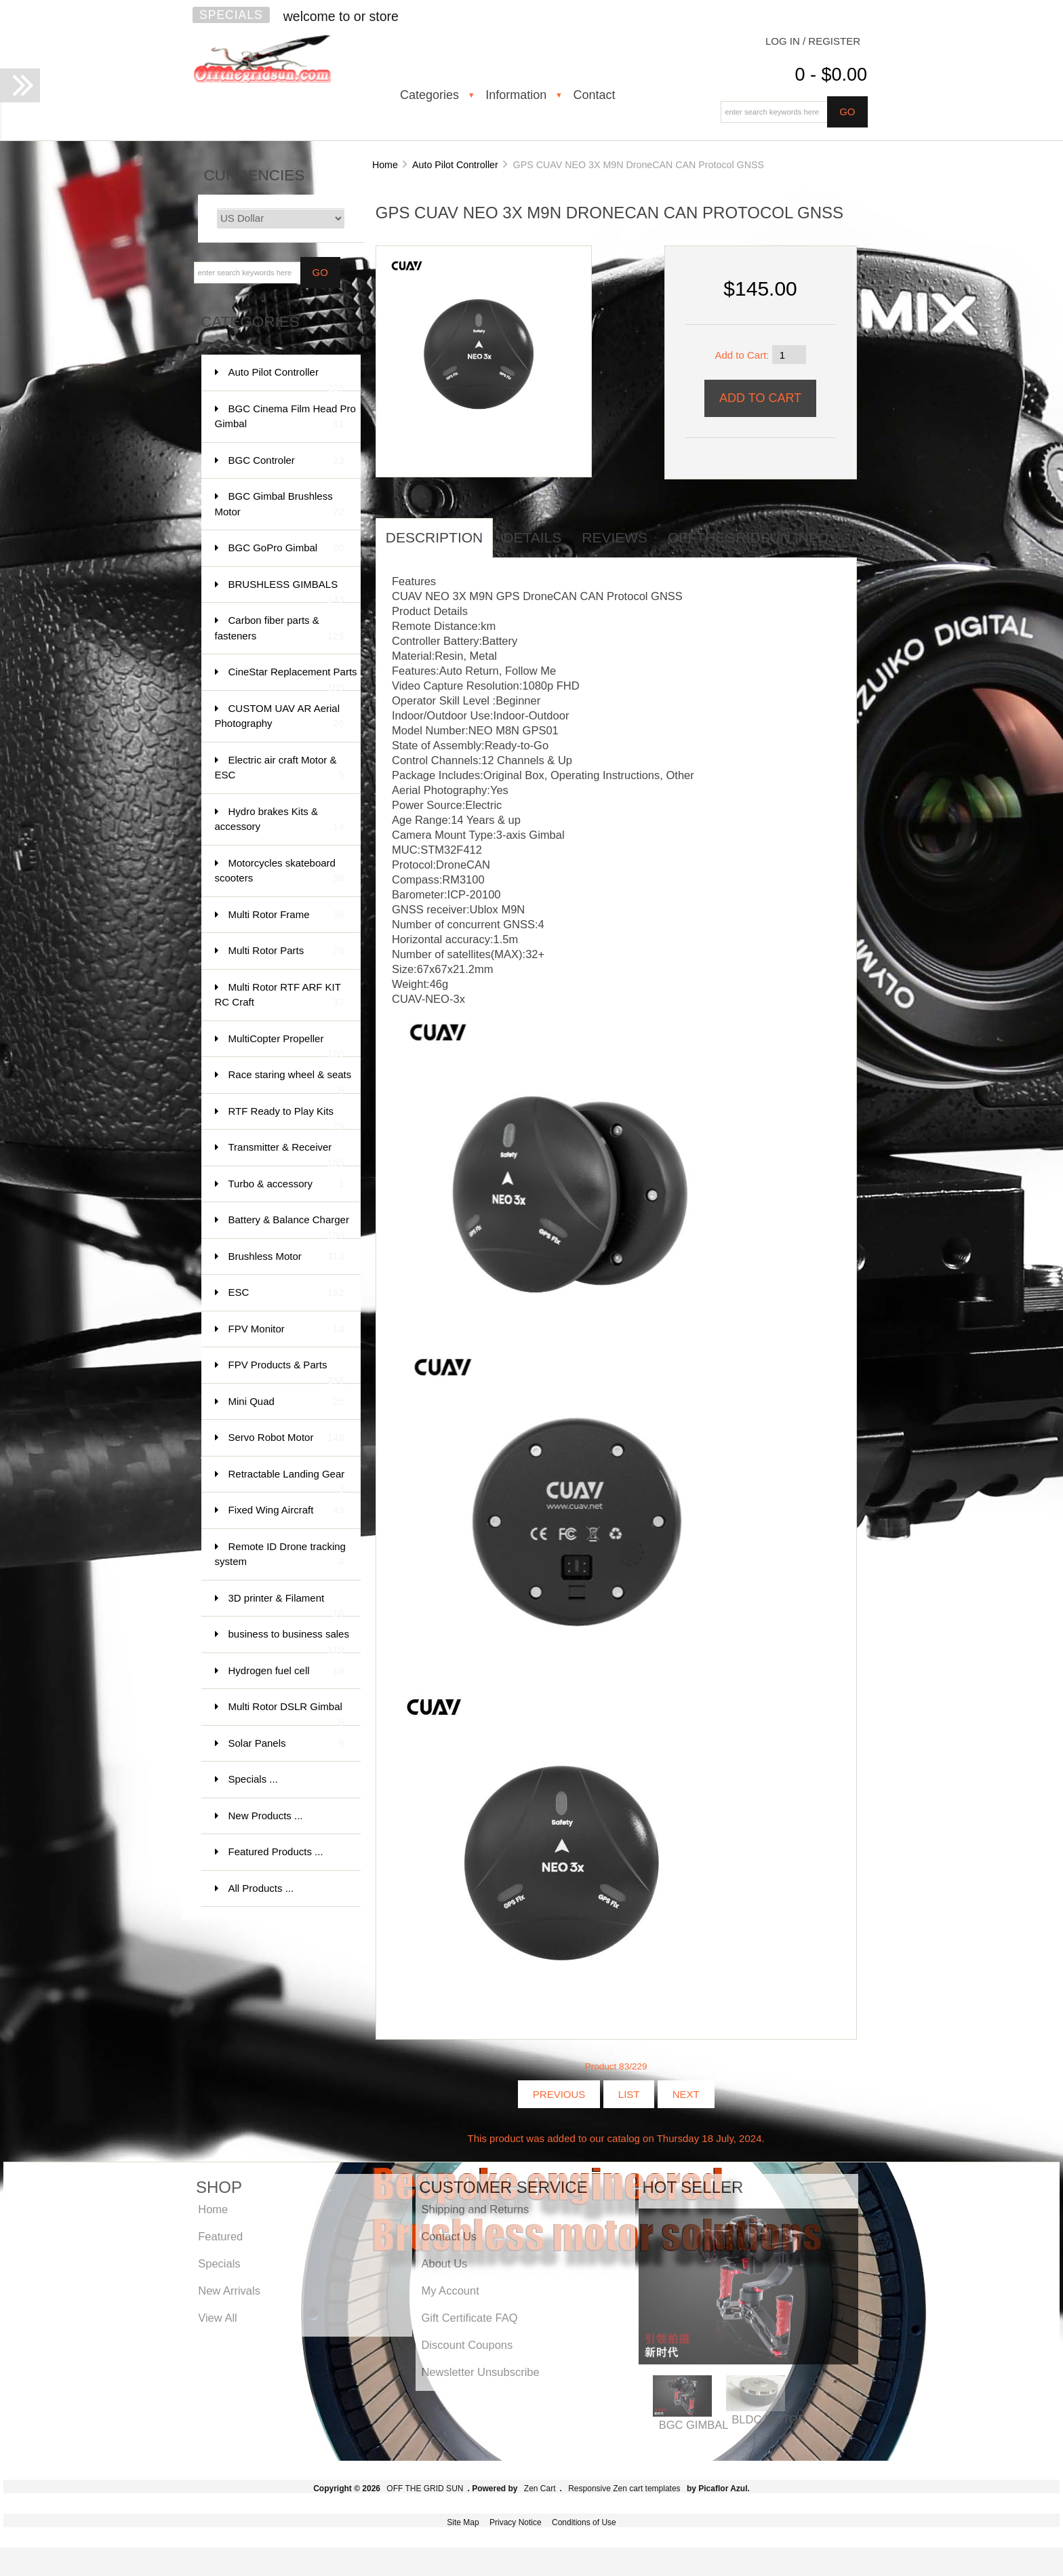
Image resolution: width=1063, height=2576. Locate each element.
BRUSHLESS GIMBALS (286, 590)
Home (385, 164)
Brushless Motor (286, 1257)
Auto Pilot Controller (455, 164)
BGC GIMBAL (694, 2425)
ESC (286, 1293)
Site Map (463, 2522)
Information (515, 95)
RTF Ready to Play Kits (286, 1117)
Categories (429, 95)
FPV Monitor (286, 1329)
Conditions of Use (584, 2522)
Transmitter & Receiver (286, 1153)
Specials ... (253, 1779)
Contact (594, 95)
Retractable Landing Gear (286, 1480)
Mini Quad (286, 1402)
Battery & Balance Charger (288, 1226)
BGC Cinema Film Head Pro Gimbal (285, 417)
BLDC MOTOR (768, 2419)
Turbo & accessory (286, 1184)
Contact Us (449, 2236)
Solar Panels (286, 1743)
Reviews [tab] (614, 537)
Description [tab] (434, 537)
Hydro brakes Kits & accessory (279, 820)
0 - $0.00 (831, 74)
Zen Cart (540, 2488)
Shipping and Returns (475, 2209)
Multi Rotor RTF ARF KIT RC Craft (279, 995)
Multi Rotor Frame (286, 915)
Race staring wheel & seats (290, 1081)
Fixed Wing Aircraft (286, 1510)
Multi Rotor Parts (286, 951)
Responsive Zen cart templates (624, 2488)
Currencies (254, 175)
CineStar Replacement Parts (292, 678)
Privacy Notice (515, 2522)
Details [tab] (532, 537)
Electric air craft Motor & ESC (279, 768)
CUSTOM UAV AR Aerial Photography (279, 717)
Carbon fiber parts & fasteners (279, 628)
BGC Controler (286, 461)
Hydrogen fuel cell (286, 1671)
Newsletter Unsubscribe (480, 2372)
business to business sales (288, 1640)
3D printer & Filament (286, 1604)
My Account (450, 2290)
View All (217, 2318)
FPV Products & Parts (286, 1371)
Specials (231, 15)
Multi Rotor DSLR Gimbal (286, 1713)
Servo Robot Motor (286, 1438)
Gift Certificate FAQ (469, 2318)
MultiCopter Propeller (286, 1045)
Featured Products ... (275, 1851)
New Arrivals (229, 2290)
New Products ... (265, 1815)
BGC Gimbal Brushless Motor (279, 504)
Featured (220, 2236)
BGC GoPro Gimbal (286, 548)
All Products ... (261, 1888)
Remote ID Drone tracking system (280, 1555)
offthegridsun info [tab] (748, 537)
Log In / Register (812, 41)
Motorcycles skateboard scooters (279, 871)
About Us (444, 2263)
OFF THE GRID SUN (424, 2488)
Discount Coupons (467, 2345)
